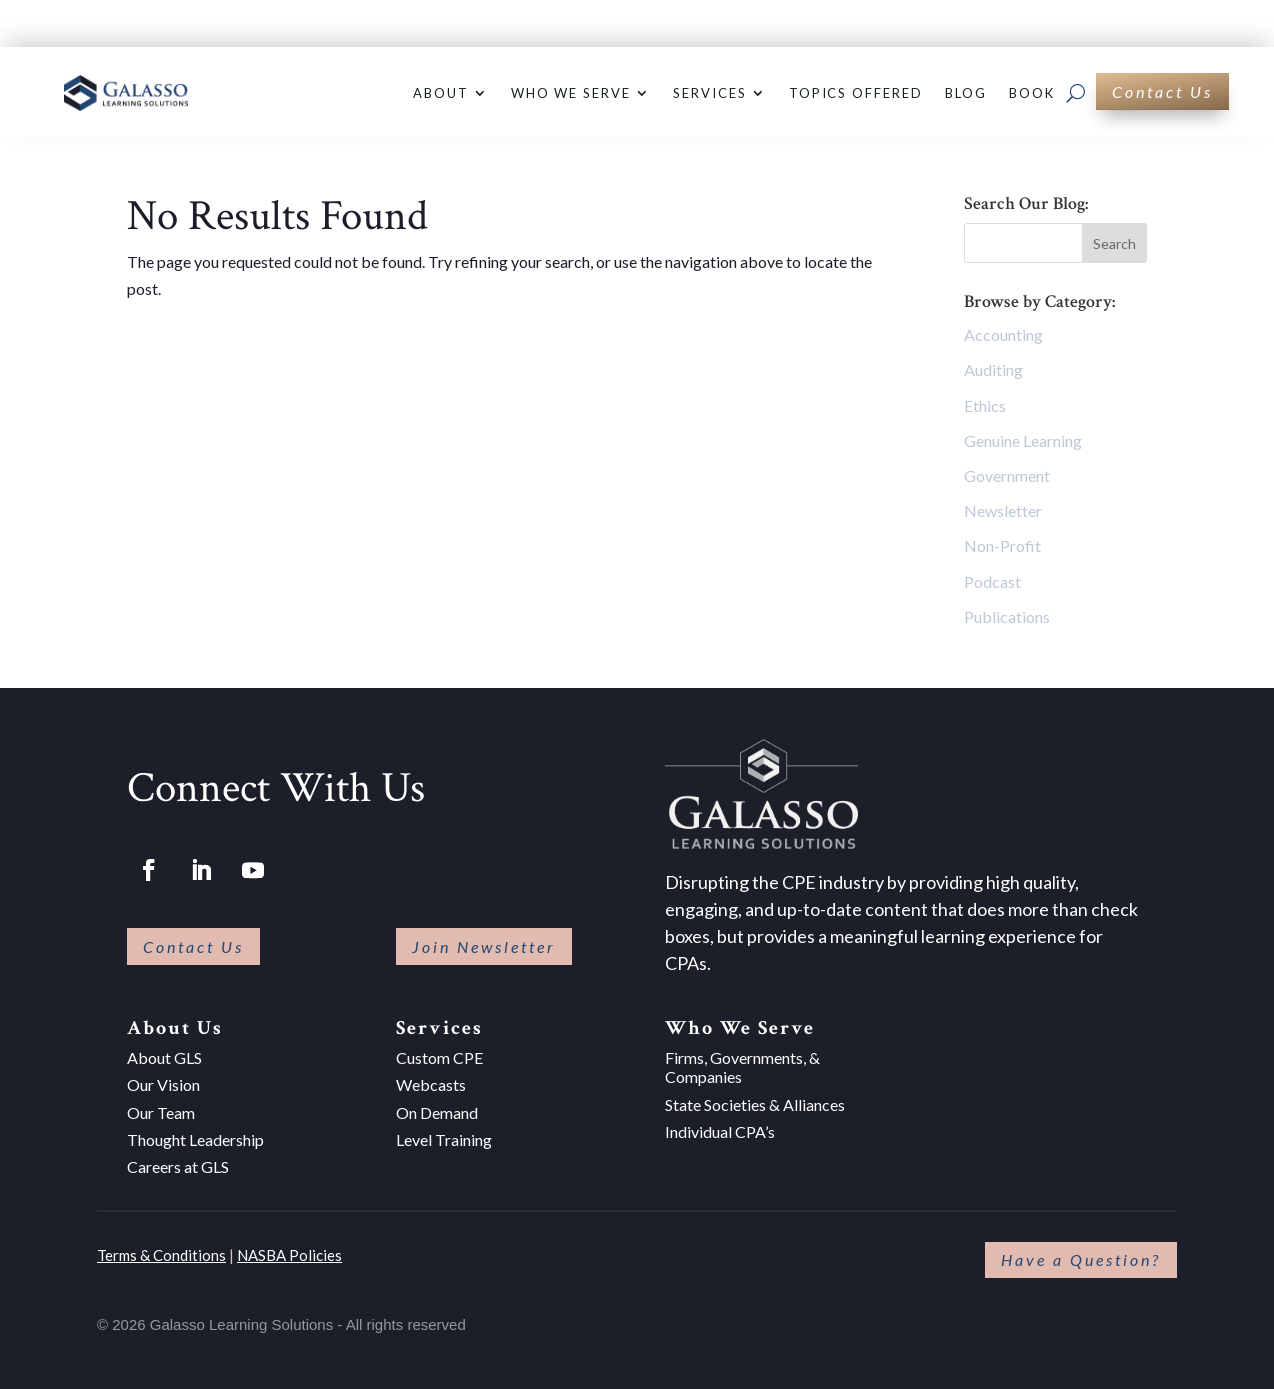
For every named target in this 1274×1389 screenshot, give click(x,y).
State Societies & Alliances (755, 1104)
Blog (966, 93)
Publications (1007, 616)
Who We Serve (571, 93)
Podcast (992, 581)
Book (1032, 93)
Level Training (444, 1139)
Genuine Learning (1023, 440)
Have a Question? (1081, 1259)
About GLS (164, 1057)
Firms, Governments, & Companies (742, 1067)
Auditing (993, 369)
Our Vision (163, 1084)
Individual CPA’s (720, 1131)
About (441, 93)
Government (1007, 475)
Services (710, 93)
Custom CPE (439, 1057)
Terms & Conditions (161, 1255)
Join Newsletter (484, 946)
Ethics (985, 405)
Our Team (161, 1112)
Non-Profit (1002, 545)
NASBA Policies (289, 1255)
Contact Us (1162, 91)
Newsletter (1003, 510)
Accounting (1003, 334)
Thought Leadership (195, 1139)
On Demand (437, 1112)
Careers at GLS (178, 1166)
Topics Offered (856, 93)
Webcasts (431, 1084)
